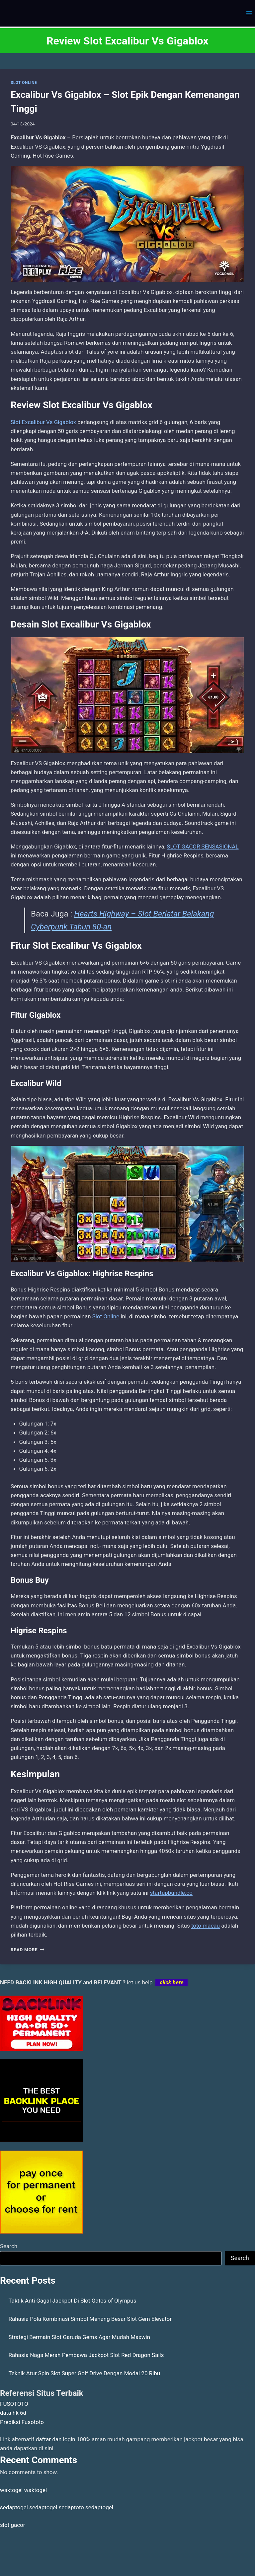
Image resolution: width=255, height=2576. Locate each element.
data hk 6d (13, 2412)
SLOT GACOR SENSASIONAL (202, 846)
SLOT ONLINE (24, 82)
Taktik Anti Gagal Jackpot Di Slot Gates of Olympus (72, 2300)
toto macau (205, 1925)
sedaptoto (71, 2507)
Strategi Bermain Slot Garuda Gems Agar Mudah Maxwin (79, 2337)
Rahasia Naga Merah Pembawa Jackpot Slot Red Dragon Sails (86, 2355)
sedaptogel (14, 2507)
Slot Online (105, 1316)
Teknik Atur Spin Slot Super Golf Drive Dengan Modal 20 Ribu (84, 2373)
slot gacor (12, 2525)
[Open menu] (249, 13)
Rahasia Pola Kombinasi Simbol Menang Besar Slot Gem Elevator (90, 2319)
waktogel (11, 2490)
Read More (27, 1949)
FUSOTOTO (14, 2403)
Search (8, 2246)
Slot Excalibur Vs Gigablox (43, 422)
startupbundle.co (171, 1892)
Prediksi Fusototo (22, 2422)
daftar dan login (55, 2439)
